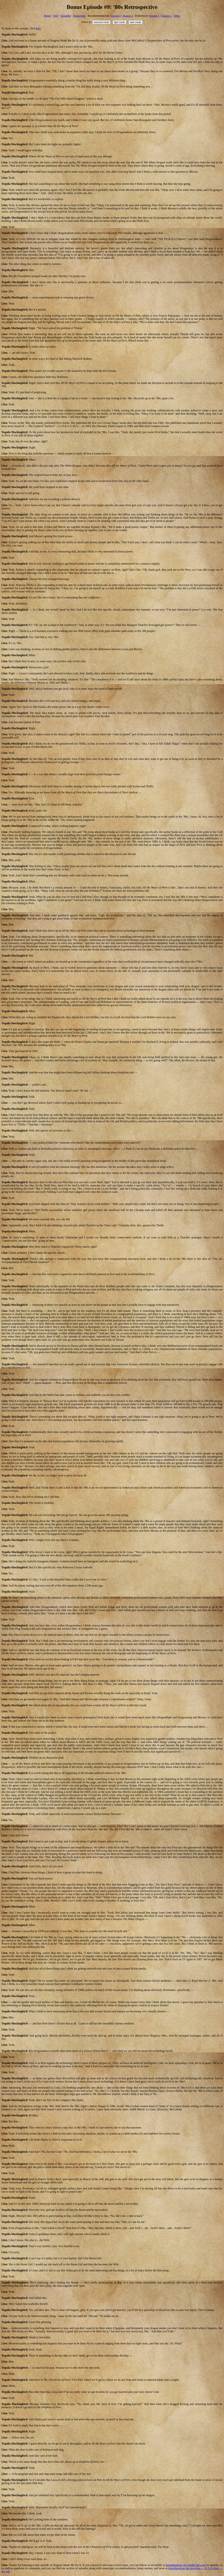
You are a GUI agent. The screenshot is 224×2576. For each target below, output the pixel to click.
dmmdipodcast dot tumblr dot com (185, 2565)
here (38, 28)
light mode (119, 22)
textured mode (101, 22)
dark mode (135, 22)
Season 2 (128, 15)
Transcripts (79, 15)
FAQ (55, 15)
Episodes (66, 15)
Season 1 (115, 15)
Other (177, 15)
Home (47, 15)
